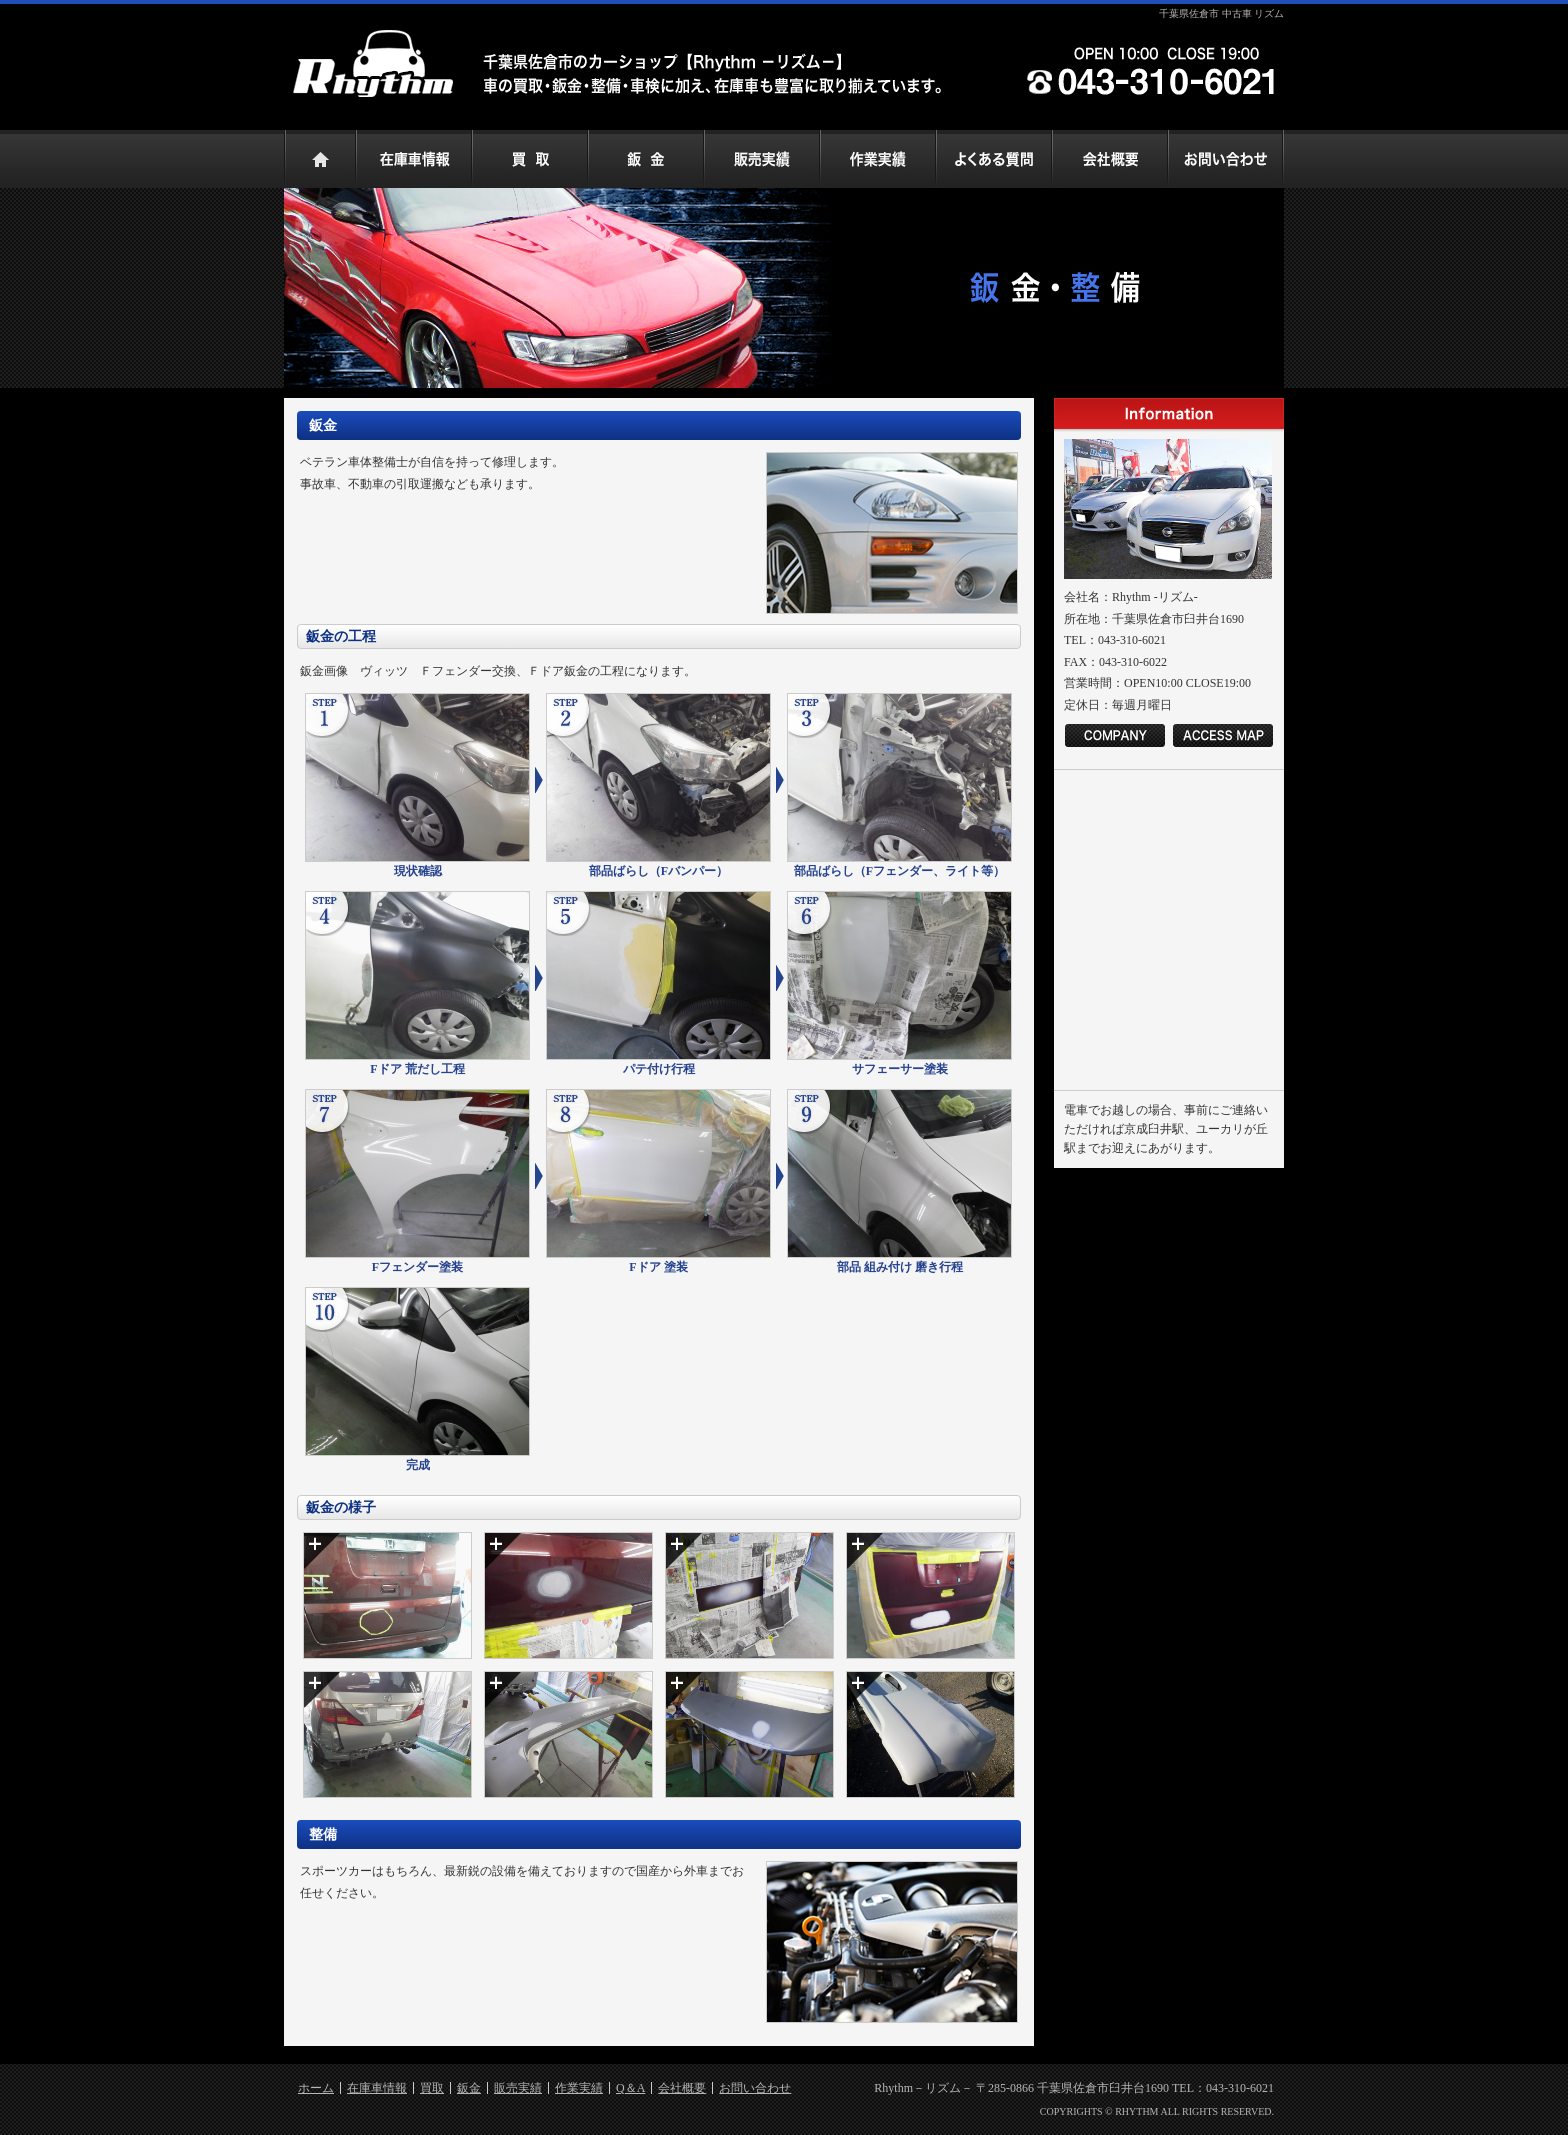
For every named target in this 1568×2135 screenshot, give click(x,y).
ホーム (316, 2088)
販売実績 (518, 2088)
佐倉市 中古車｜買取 (530, 159)
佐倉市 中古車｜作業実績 (878, 159)
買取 (432, 2088)
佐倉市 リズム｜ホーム (320, 159)
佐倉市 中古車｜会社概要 (1110, 159)
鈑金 (469, 2088)
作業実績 (579, 2088)
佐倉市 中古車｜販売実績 (762, 159)
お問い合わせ (755, 2088)
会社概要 (682, 2088)
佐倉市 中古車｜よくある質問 (994, 159)
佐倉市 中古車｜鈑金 (646, 159)
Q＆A (630, 2088)
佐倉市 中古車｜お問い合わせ (1226, 159)
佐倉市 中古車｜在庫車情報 (414, 159)
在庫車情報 (377, 2088)
